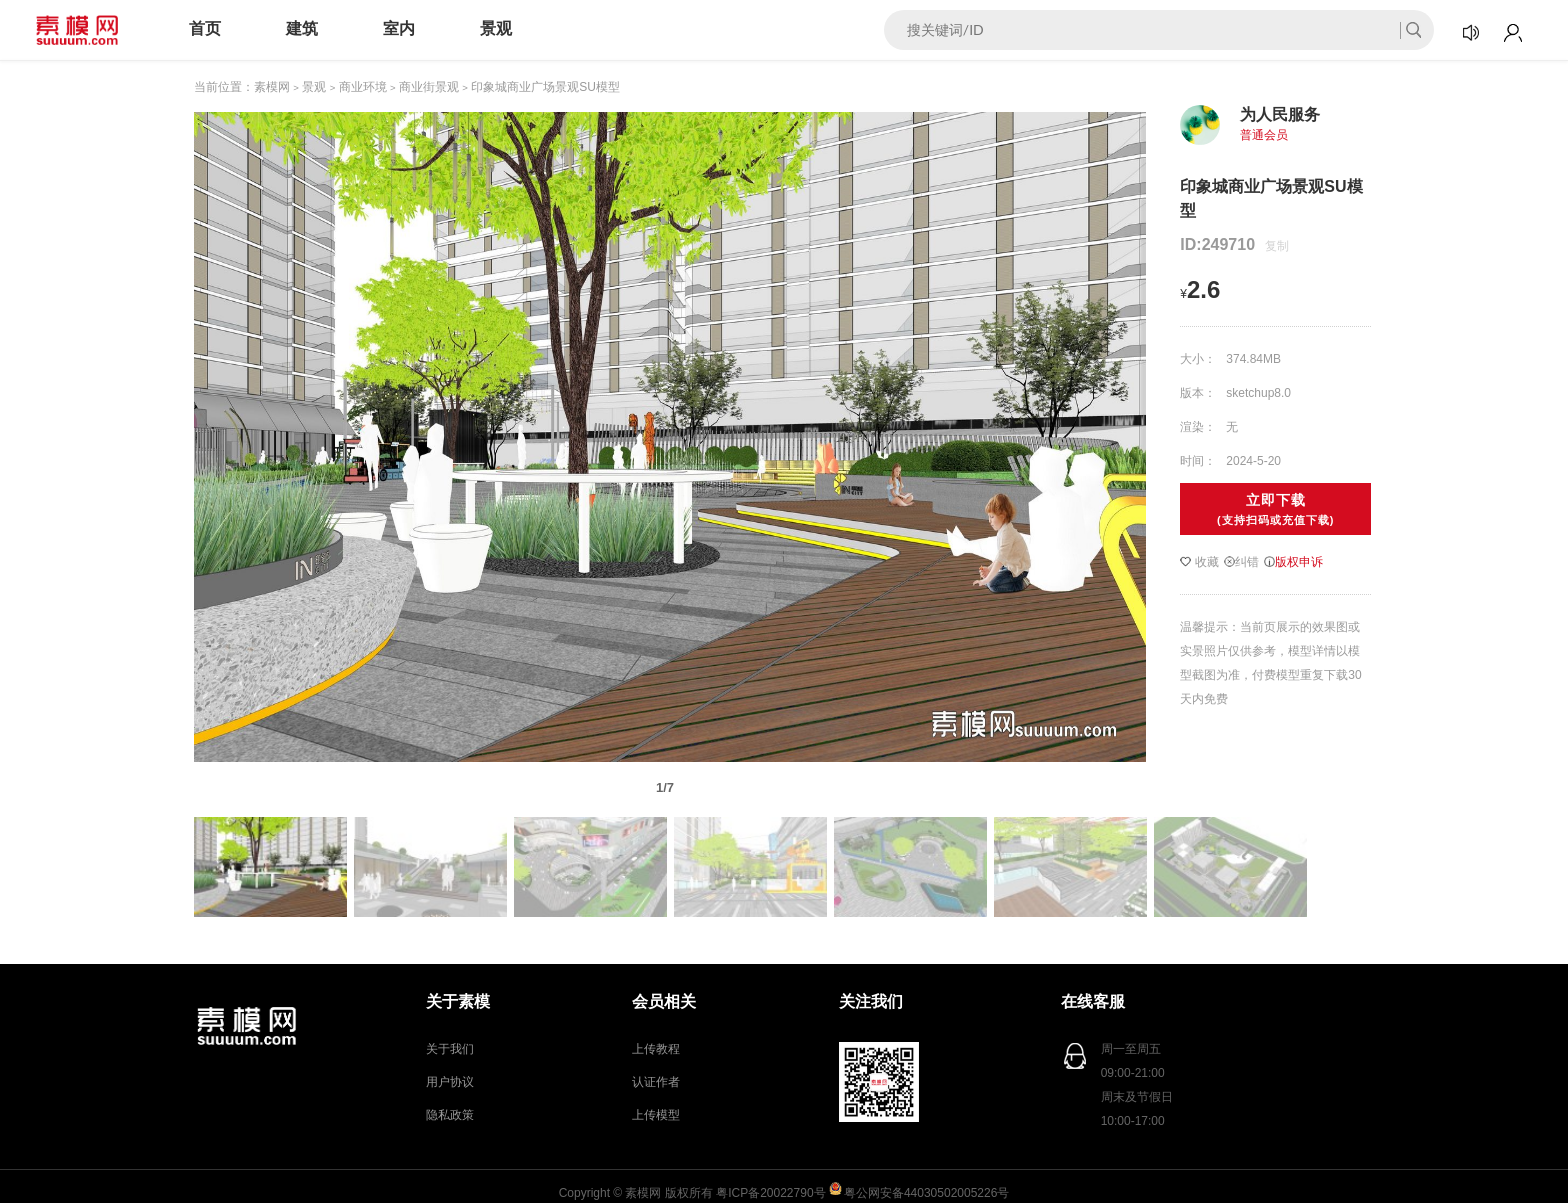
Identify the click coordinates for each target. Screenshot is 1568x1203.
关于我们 (450, 1049)
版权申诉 (1293, 562)
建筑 (302, 28)
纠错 (1241, 562)
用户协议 (450, 1082)
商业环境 (363, 87)
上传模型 (656, 1115)
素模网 (272, 87)
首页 (205, 28)
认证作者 (656, 1082)
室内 (399, 28)
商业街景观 (429, 87)
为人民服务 (1280, 114)
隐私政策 (450, 1115)
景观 (496, 28)
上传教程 (656, 1049)
